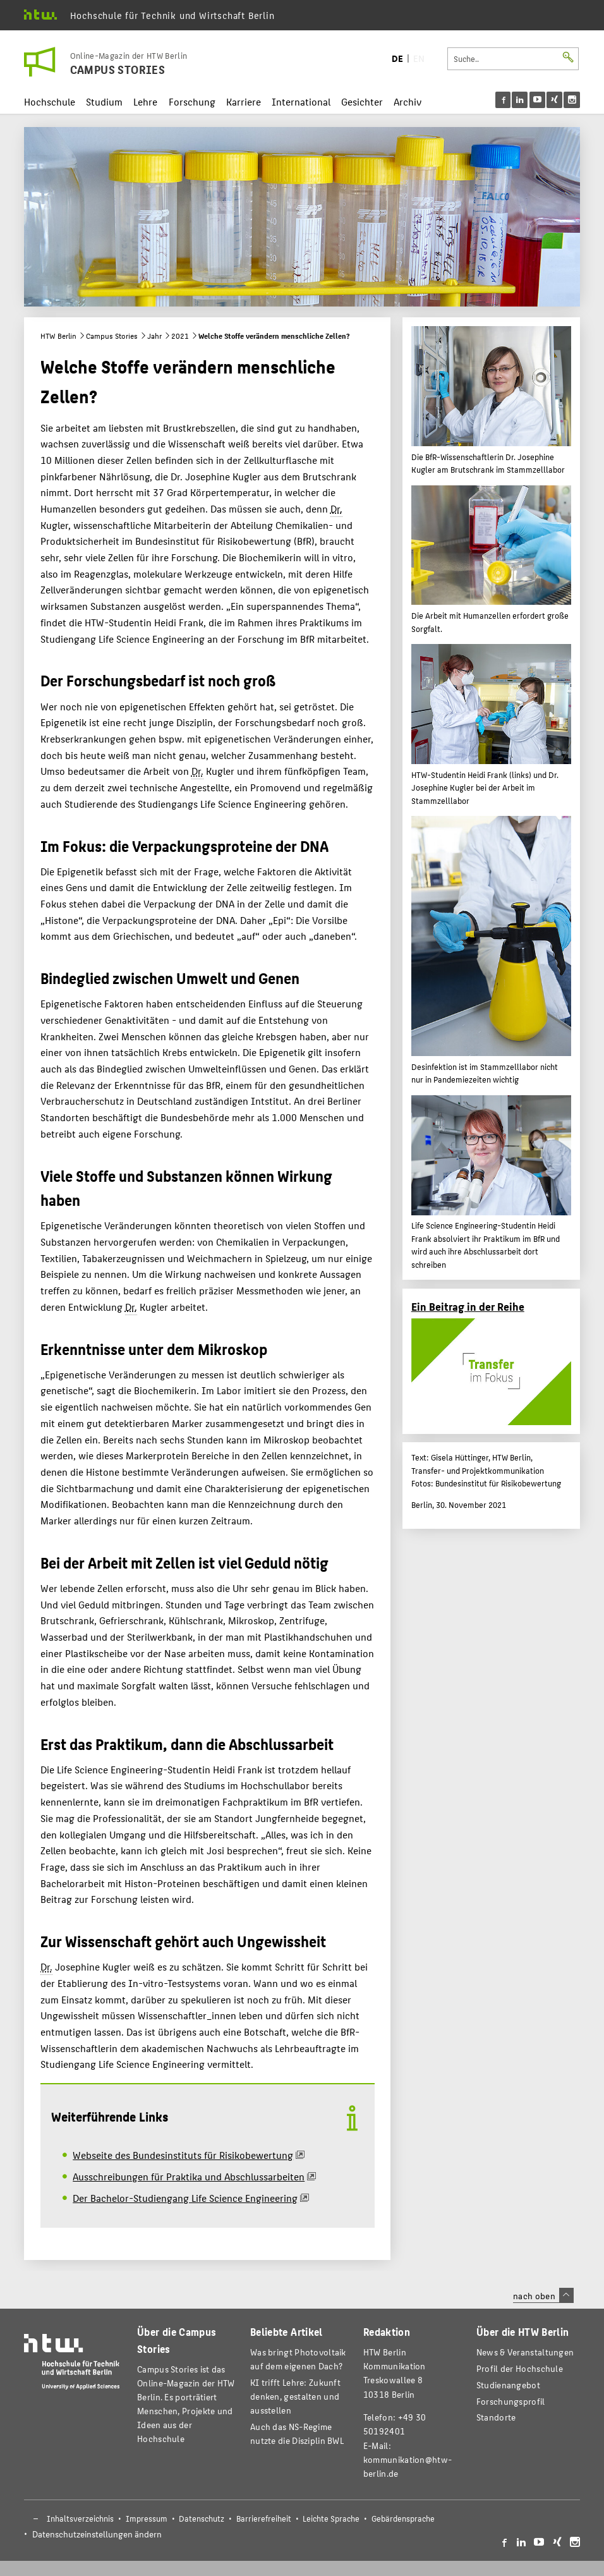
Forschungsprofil (510, 2401)
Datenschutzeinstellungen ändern (97, 2534)
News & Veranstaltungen (525, 2352)
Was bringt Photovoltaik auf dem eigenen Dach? (298, 2358)
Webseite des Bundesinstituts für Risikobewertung (183, 2155)
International (301, 101)
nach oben (543, 2295)
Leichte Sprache (331, 2518)
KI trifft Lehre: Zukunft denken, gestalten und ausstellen (295, 2396)
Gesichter (362, 101)
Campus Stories (112, 335)
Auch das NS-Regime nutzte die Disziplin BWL (297, 2433)
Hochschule (49, 101)
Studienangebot (508, 2384)
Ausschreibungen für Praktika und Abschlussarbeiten (189, 2176)
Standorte (496, 2417)
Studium (104, 101)
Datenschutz (201, 2518)
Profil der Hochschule (519, 2368)
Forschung (192, 101)
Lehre (145, 101)
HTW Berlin (58, 335)
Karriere (243, 101)
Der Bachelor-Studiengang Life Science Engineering (185, 2198)
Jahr (154, 335)
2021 (180, 335)
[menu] (537, 100)
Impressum (146, 2518)
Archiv (407, 101)
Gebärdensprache (403, 2518)
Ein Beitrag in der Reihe (467, 1306)
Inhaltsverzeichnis (80, 2518)
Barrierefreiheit (263, 2518)
